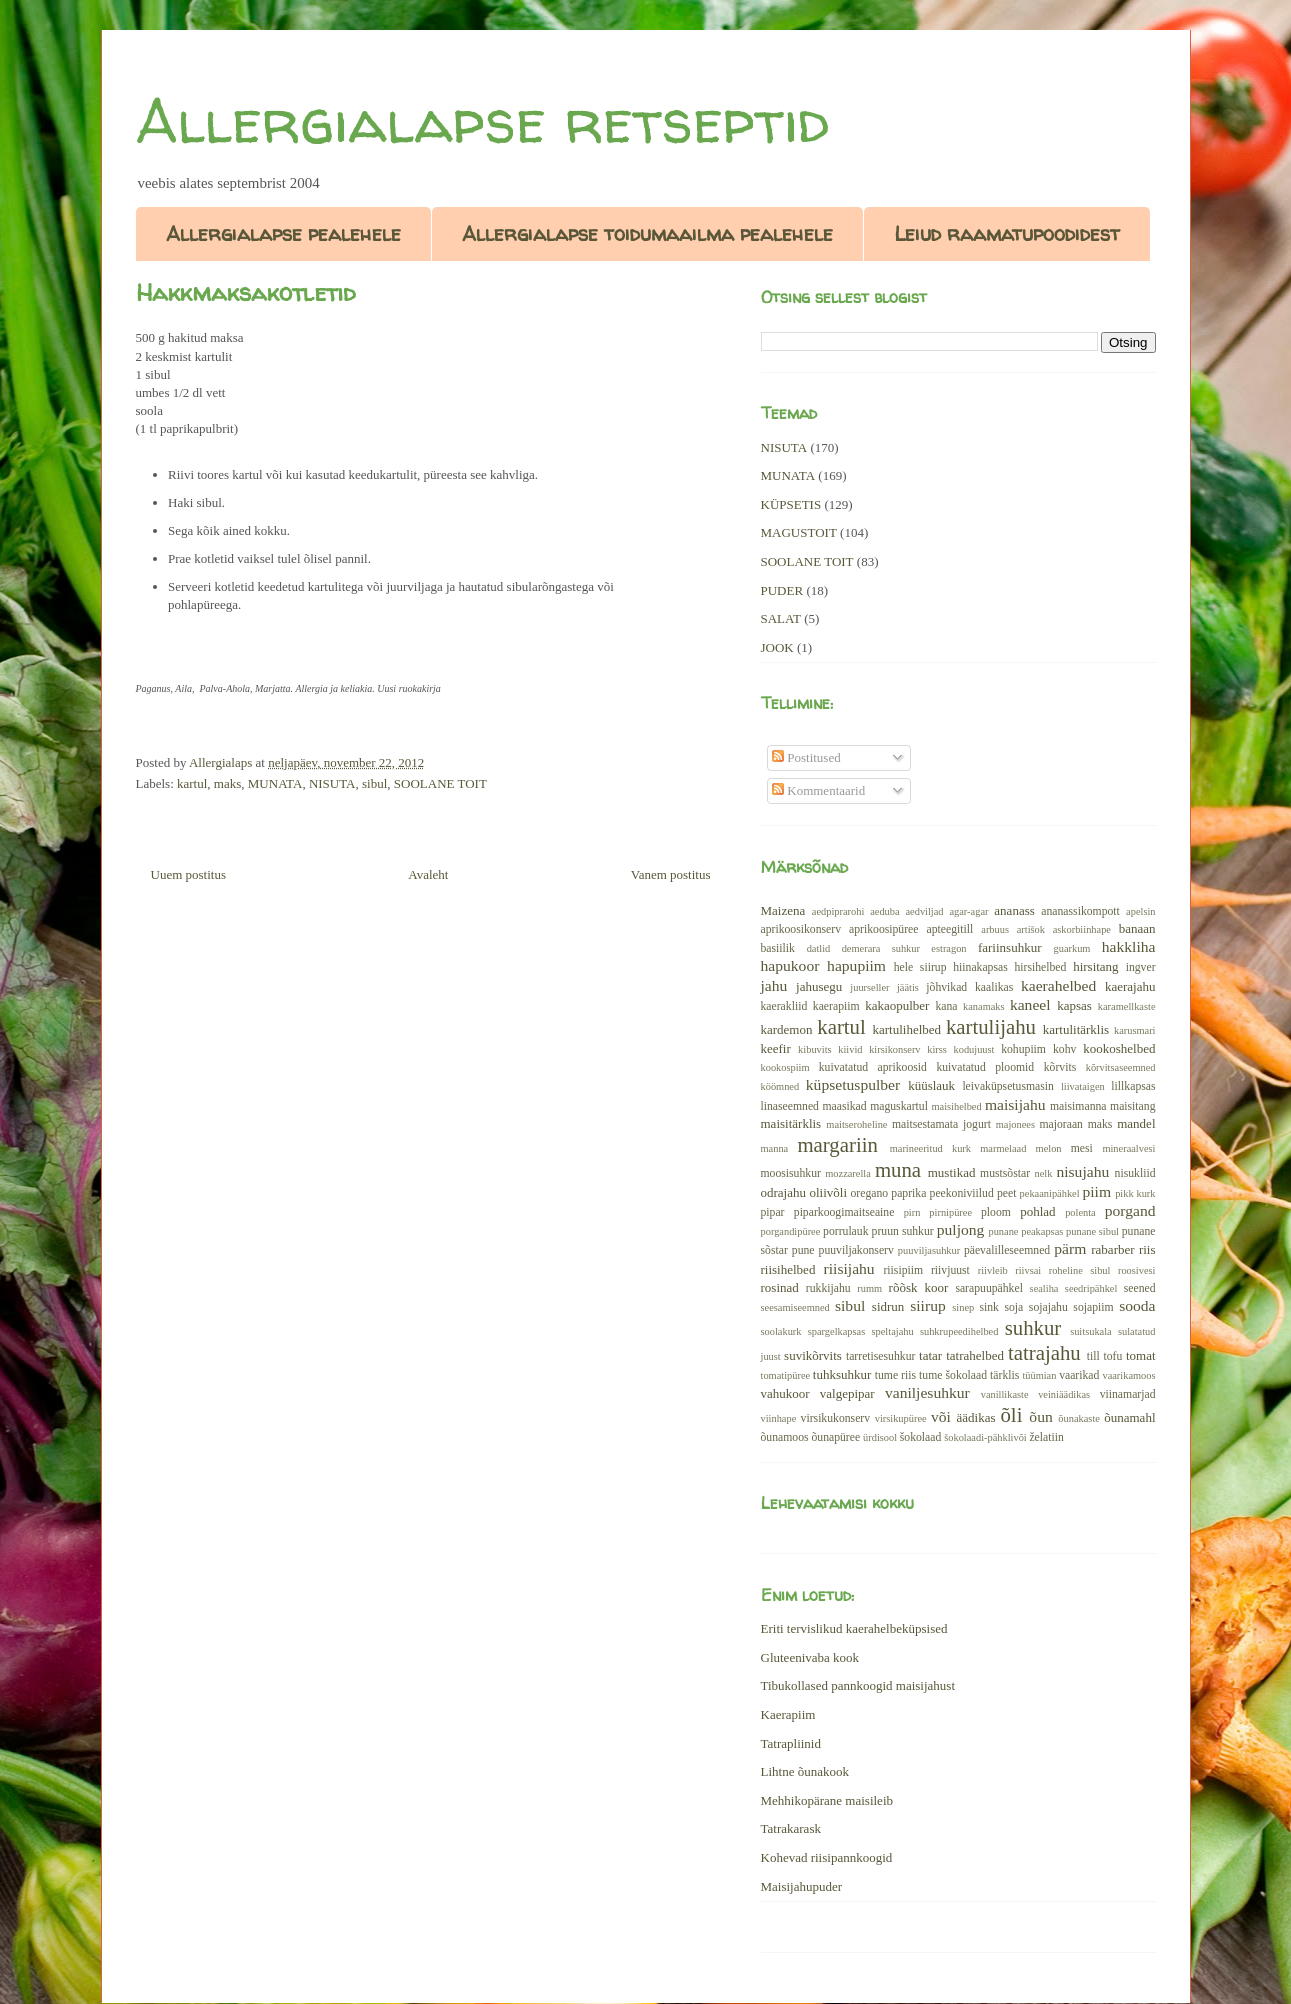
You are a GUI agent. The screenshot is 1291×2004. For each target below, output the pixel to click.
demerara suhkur (881, 948)
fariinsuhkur (1010, 947)
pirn (912, 1212)
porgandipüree (791, 1231)
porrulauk (845, 1231)
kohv (1064, 1049)
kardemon (787, 1029)
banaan (1137, 928)
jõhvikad (946, 987)
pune (803, 1250)
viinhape (779, 1418)
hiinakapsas (980, 967)
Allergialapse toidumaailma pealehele (647, 233)
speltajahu (893, 1331)
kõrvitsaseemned (1121, 1067)
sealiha (1044, 1288)
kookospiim (785, 1067)
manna (775, 1148)
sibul (374, 783)
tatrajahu (1044, 1352)
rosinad (780, 1287)
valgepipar (847, 1393)
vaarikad (1079, 1375)
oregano (870, 1193)
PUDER (782, 590)
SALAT (781, 618)
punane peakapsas (1025, 1231)
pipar (773, 1212)
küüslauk (931, 1085)
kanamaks (984, 1006)
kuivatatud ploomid (985, 1067)
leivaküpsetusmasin (1008, 1086)
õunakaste (1079, 1418)
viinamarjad (1128, 1394)
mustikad (952, 1172)
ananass (1014, 910)
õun (1040, 1416)
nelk (1043, 1173)
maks (227, 783)
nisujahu (1082, 1171)
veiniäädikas (1064, 1394)
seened (1140, 1288)
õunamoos (785, 1437)
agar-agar (968, 911)
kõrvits (1060, 1067)
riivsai (1028, 1270)
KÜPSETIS (791, 504)
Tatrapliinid (791, 1743)
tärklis (1004, 1375)
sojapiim (1093, 1307)
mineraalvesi (1128, 1148)
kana (946, 1006)
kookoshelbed (1119, 1048)
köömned (780, 1086)
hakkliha (1129, 946)
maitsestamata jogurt (941, 1124)
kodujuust (974, 1049)
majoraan (1060, 1124)
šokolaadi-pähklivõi (985, 1437)
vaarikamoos (1128, 1375)
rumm (869, 1288)
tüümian (1039, 1375)
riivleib (993, 1270)
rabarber (1112, 1249)
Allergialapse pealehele (283, 233)
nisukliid (1135, 1173)
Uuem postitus (188, 874)
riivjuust (950, 1270)
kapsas (1074, 1005)
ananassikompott (1080, 911)
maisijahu (1015, 1104)
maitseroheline (856, 1124)
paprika (908, 1193)
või (941, 1416)
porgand (1130, 1210)
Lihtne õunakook (805, 1771)
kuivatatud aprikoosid (873, 1067)
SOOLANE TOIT (440, 783)
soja (1013, 1307)
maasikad (844, 1106)
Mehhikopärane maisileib (827, 1800)
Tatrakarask (791, 1828)
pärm (1070, 1248)
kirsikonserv (894, 1049)
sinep (963, 1307)
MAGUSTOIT (799, 532)
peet (1006, 1193)
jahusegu (819, 986)
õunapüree (835, 1437)
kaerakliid (784, 1006)
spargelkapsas (837, 1331)
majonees (1015, 1124)
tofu (1112, 1356)
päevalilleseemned (1007, 1250)
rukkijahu (828, 1288)
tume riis (895, 1375)
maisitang (1132, 1106)
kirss (937, 1049)
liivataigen (1083, 1086)
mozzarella (848, 1173)
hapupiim (856, 965)
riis (1147, 1249)
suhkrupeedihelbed (959, 1331)
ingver (1141, 967)
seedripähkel (1091, 1288)
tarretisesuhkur (880, 1356)
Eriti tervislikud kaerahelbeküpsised (854, 1628)
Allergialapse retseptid (482, 121)
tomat (1141, 1355)
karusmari (1135, 1030)
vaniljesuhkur (927, 1392)
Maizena (783, 910)
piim (1096, 1191)
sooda (1137, 1305)
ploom (996, 1212)
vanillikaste (1005, 1394)
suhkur (1033, 1327)
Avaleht (428, 874)
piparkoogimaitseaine (844, 1212)
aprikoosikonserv (801, 929)
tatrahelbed (975, 1355)
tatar (930, 1355)
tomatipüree (786, 1375)
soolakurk (781, 1331)
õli (1011, 1414)
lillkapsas (1133, 1086)
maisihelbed (956, 1106)
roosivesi (1137, 1270)
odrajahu (783, 1192)
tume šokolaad (953, 1375)
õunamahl (1129, 1417)
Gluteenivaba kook (810, 1657)
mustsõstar (1005, 1173)
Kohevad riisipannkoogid (827, 1857)
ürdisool (880, 1437)
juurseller (869, 987)
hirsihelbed (1040, 967)
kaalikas (994, 987)
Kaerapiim (788, 1714)
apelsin (1140, 911)
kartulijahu (991, 1026)
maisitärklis (791, 1123)
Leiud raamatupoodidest (1007, 233)
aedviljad (924, 911)
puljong (961, 1229)
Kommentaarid (818, 790)
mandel (1136, 1123)
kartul (192, 783)
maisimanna (1078, 1106)
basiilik (778, 948)
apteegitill (950, 929)
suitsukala (1091, 1331)
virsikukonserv (835, 1418)
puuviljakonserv (856, 1250)
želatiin (1046, 1437)
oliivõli (828, 1192)
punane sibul (1092, 1231)
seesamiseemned (795, 1307)
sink (988, 1307)
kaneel (1030, 1004)
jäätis (908, 987)
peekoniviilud (962, 1193)
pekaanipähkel (1050, 1193)
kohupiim (1023, 1049)
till (1093, 1356)
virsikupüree (901, 1418)
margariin (837, 1144)
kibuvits (815, 1049)
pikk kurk (1135, 1193)
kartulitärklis (1076, 1029)
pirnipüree (950, 1212)
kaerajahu (1130, 986)
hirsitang (1096, 966)
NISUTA (332, 783)
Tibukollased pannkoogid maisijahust (858, 1685)
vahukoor (785, 1393)
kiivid (850, 1049)
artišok (1031, 929)
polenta (1080, 1212)
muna (898, 1169)
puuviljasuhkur (929, 1250)
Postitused (806, 757)
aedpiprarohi (838, 911)
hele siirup (920, 967)
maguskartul (899, 1106)
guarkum (1072, 948)
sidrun (888, 1306)
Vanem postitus (671, 874)
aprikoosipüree (883, 929)
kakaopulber (897, 1005)
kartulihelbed (907, 1029)
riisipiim (903, 1270)
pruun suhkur (903, 1231)
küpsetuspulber (853, 1084)
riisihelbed (788, 1269)
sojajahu (1048, 1307)
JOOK (777, 647)
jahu (774, 985)
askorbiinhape (1082, 929)
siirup (928, 1305)
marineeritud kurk (930, 1148)
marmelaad (1003, 1148)
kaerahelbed (1058, 985)
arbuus (995, 929)
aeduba (884, 911)
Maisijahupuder (802, 1886)
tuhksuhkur (842, 1374)
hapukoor (790, 965)
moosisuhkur (791, 1173)
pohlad (1037, 1211)
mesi (1082, 1148)
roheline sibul (1080, 1270)
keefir (776, 1048)
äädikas (976, 1417)
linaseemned (790, 1106)
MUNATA (275, 783)
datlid (819, 948)
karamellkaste (1127, 1006)
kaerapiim (836, 1006)
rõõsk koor (919, 1287)
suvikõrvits (813, 1355)
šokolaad (921, 1437)
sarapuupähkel (989, 1288)
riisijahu (849, 1268)
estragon (948, 948)
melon (1049, 1148)
